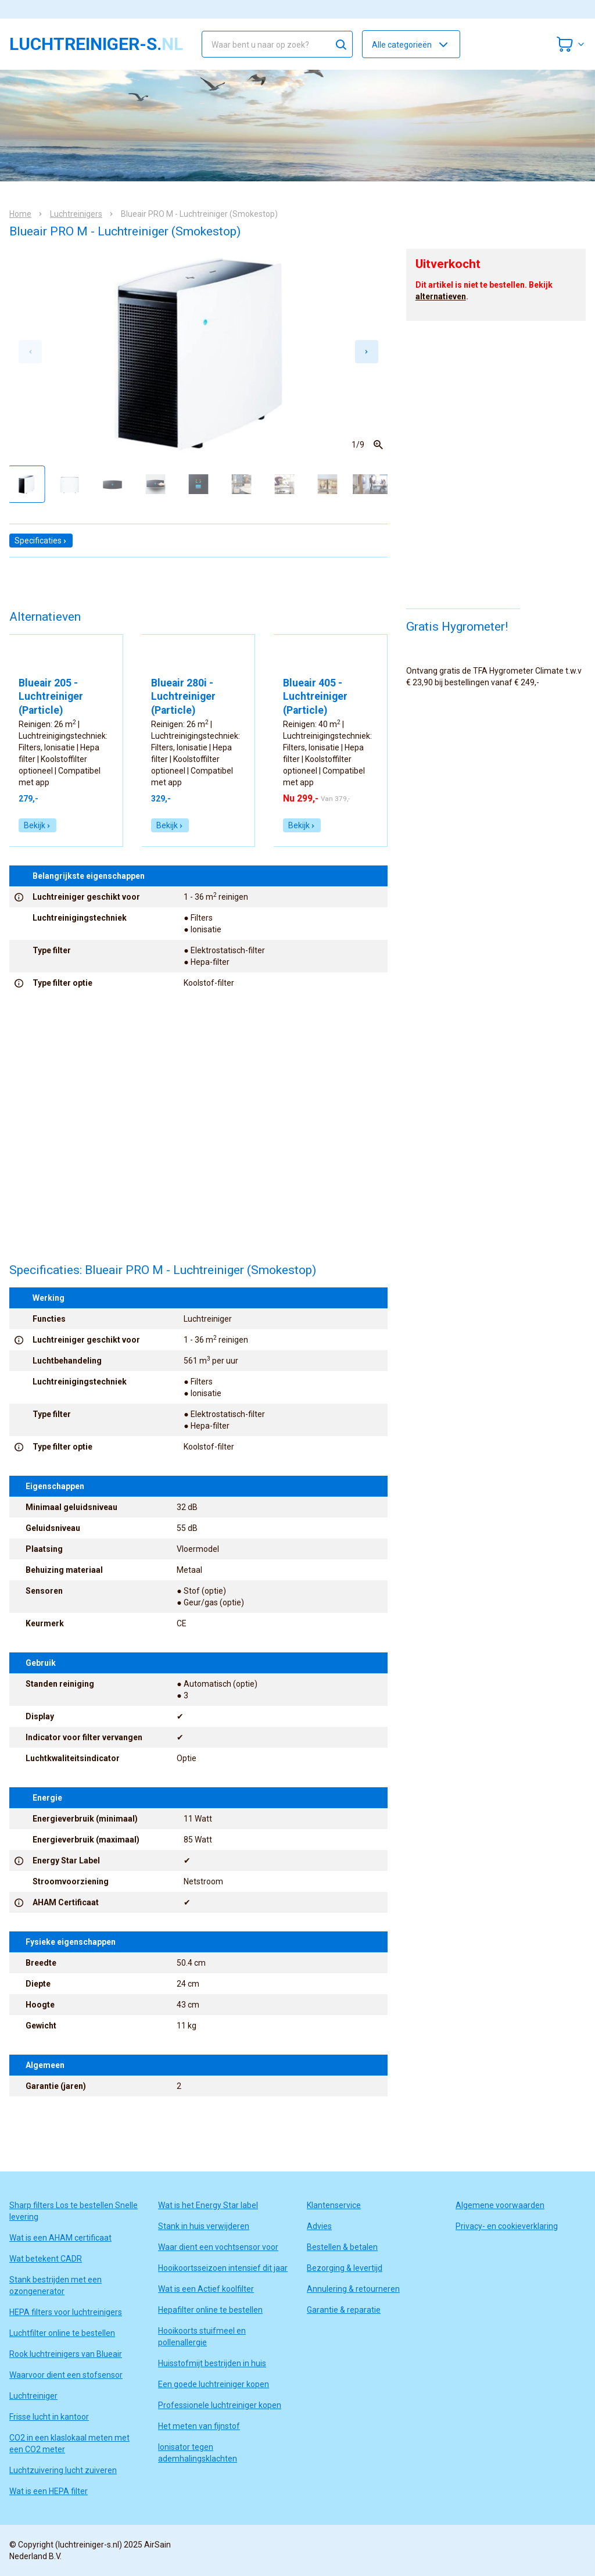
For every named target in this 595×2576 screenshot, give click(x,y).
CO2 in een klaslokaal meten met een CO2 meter (69, 2443)
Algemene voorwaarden (500, 2205)
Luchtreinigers (76, 214)
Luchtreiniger (33, 2395)
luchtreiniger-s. (96, 44)
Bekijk (37, 825)
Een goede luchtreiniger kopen (213, 2384)
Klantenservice (334, 2205)
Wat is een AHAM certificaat (60, 2237)
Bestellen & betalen (342, 2247)
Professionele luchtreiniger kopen (219, 2405)
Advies (319, 2226)
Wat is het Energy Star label (208, 2205)
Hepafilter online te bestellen (210, 2309)
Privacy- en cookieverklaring (507, 2226)
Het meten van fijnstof (199, 2426)
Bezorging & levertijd (344, 2268)
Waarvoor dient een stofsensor (66, 2375)
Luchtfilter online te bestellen (62, 2333)
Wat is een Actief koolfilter (206, 2289)
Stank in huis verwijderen (203, 2226)
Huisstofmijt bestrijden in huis (212, 2363)
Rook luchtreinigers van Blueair (65, 2354)
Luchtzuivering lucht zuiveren (63, 2470)
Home (20, 214)
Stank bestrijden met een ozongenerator (55, 2285)
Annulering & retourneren (353, 2289)
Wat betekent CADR (45, 2258)
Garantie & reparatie (344, 2309)
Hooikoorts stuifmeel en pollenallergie (202, 2336)
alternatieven (440, 296)
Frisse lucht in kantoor (49, 2416)
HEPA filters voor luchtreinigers (65, 2312)
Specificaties (41, 540)
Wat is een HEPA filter (48, 2491)
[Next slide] (366, 351)
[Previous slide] (30, 351)
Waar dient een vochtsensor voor (218, 2247)
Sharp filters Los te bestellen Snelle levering (73, 2211)
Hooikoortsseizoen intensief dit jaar (223, 2268)
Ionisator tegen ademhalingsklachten (197, 2452)
